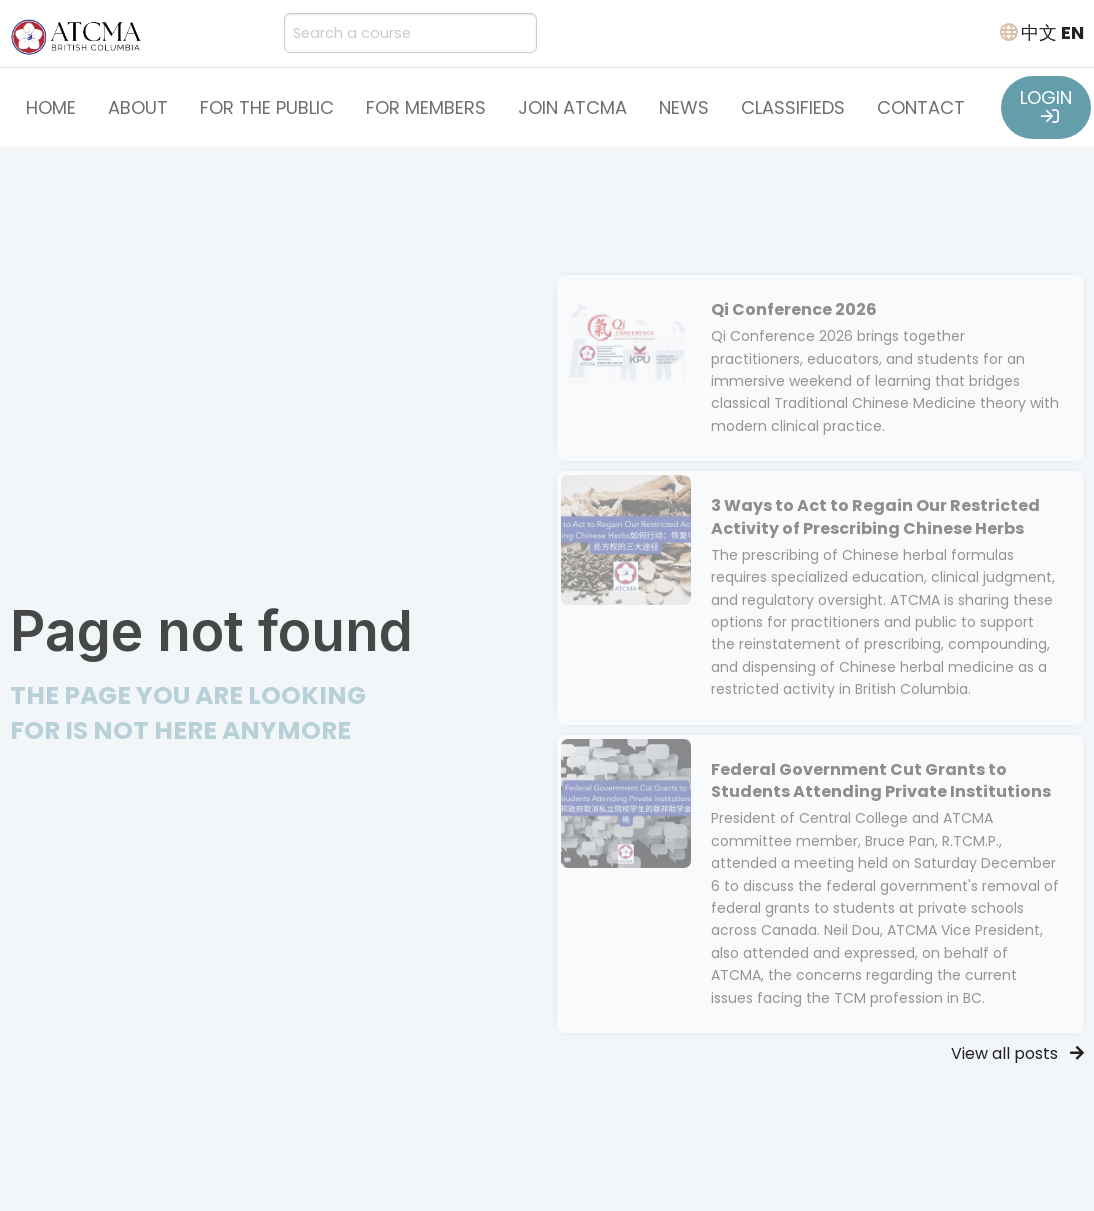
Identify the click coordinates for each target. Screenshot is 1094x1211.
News (684, 107)
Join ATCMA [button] (572, 107)
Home (51, 107)
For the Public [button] (267, 107)
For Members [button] (426, 107)
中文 (1039, 32)
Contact (921, 107)
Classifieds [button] (793, 107)
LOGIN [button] (1046, 105)
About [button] (138, 107)
